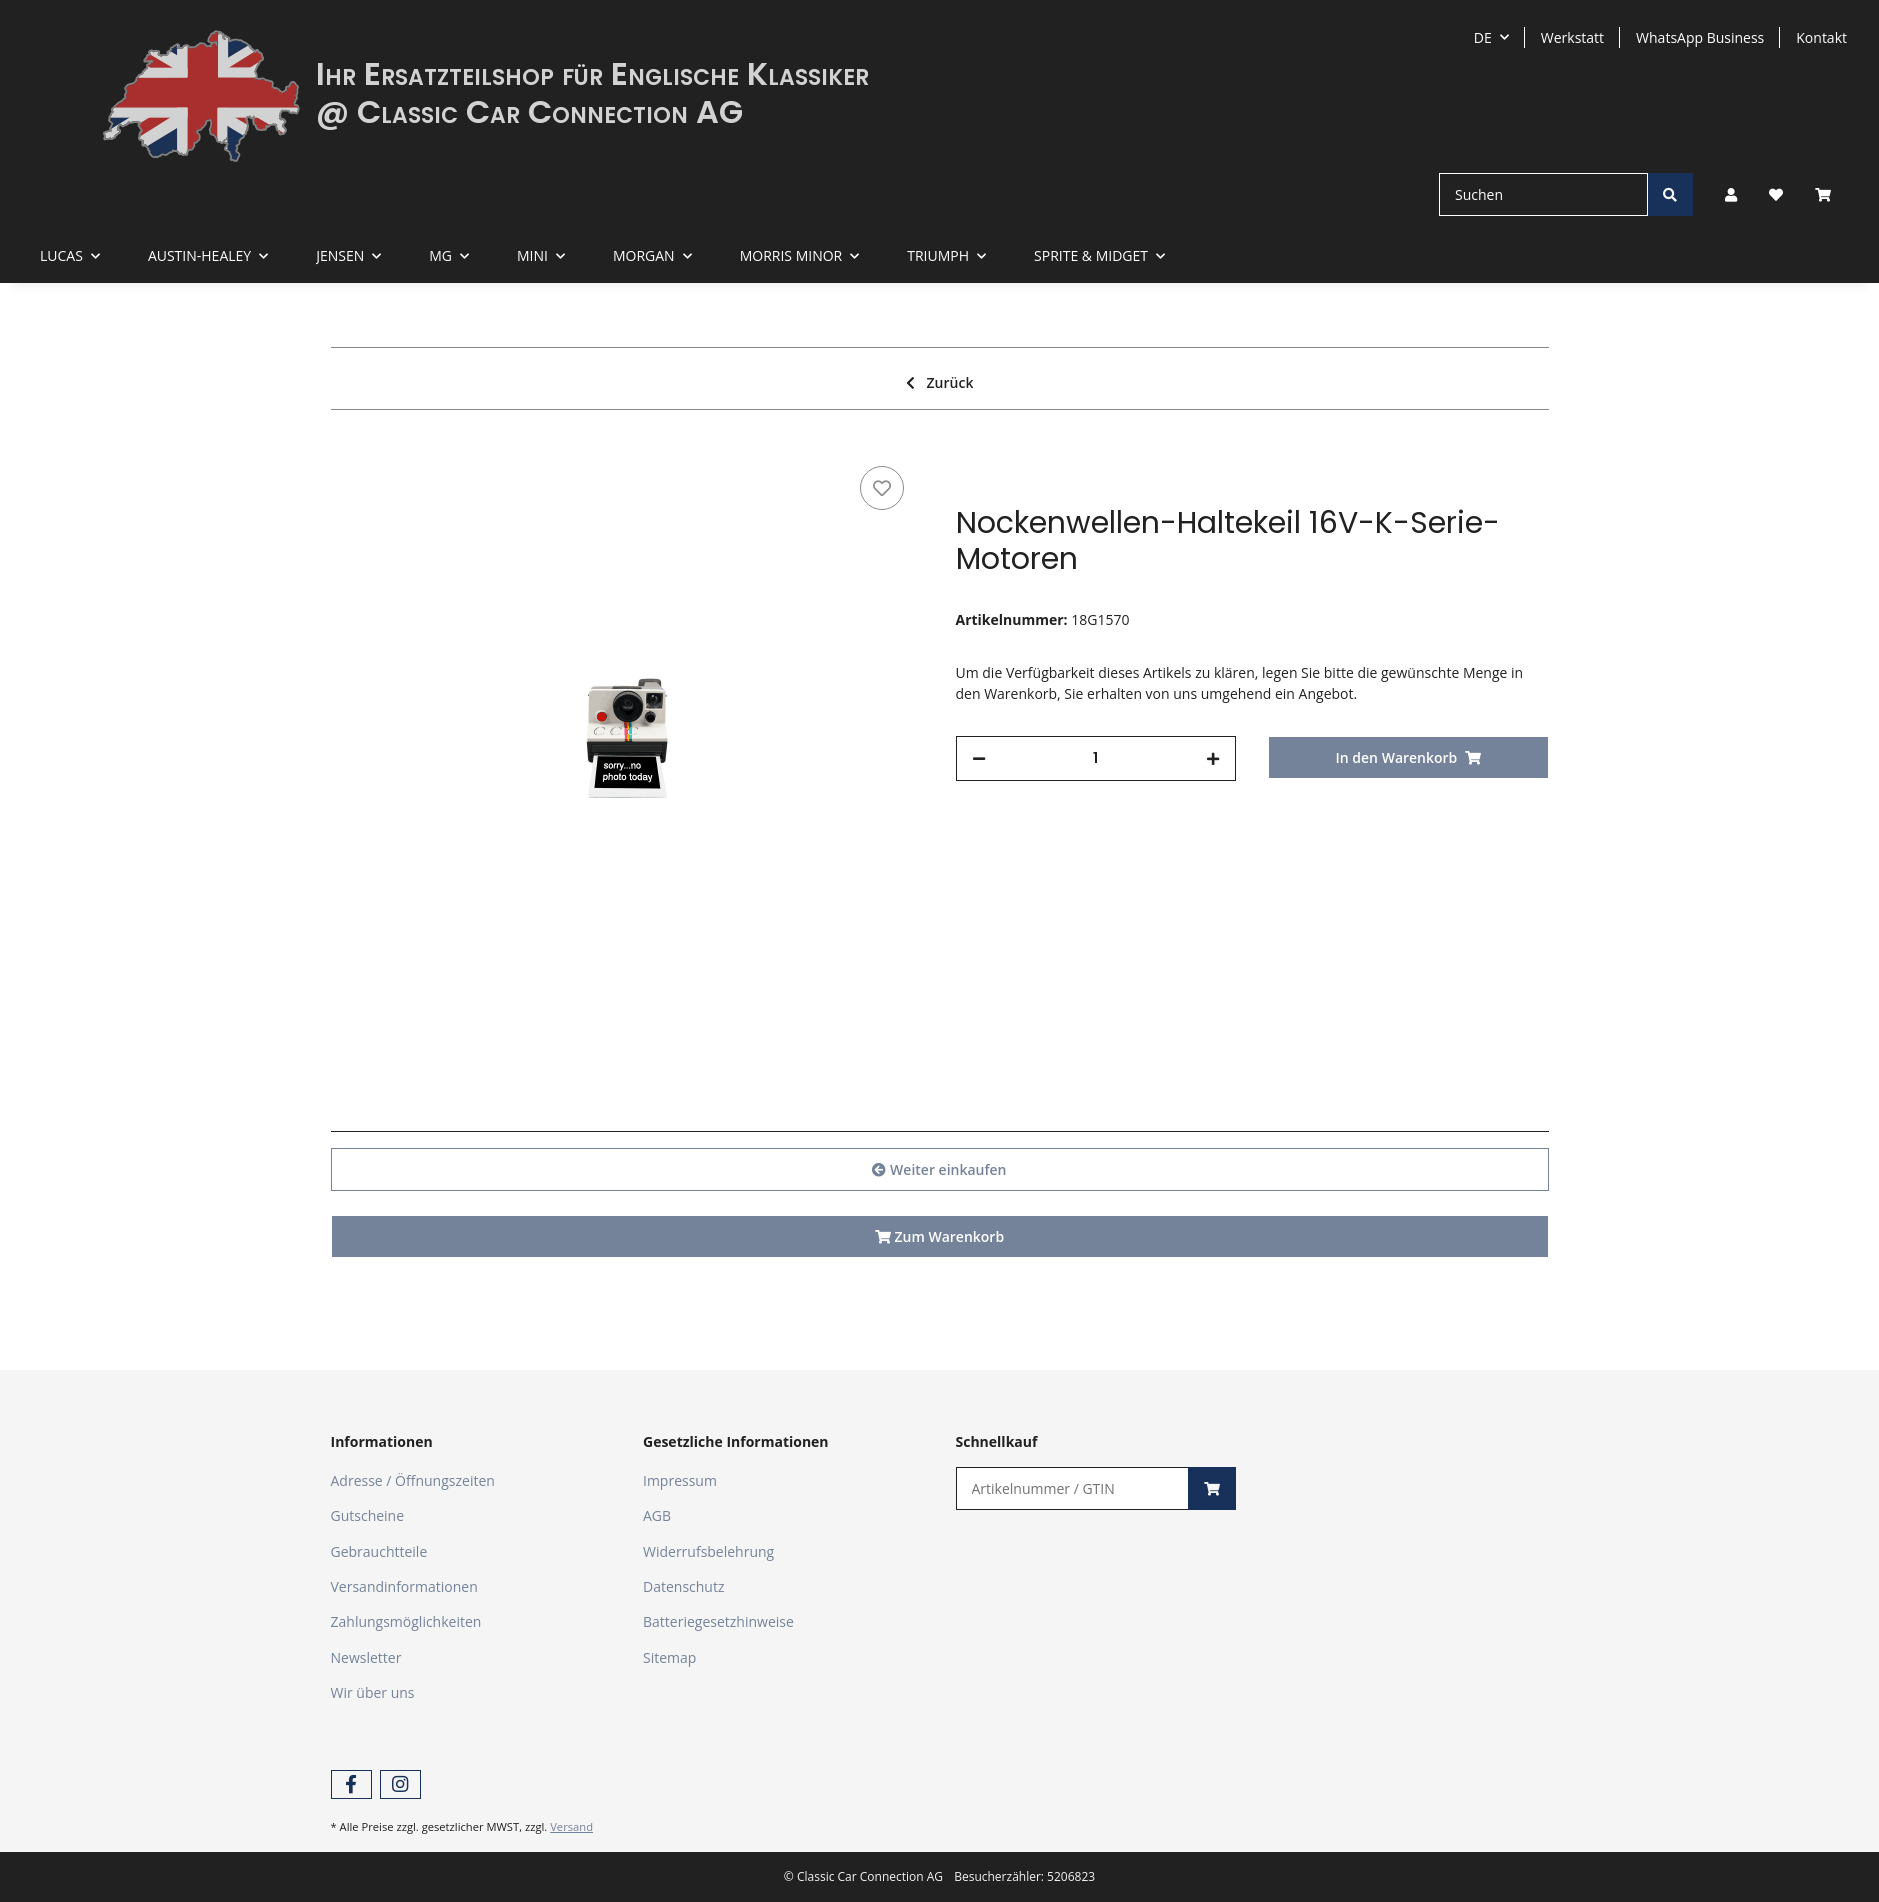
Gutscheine (368, 1515)
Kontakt (1821, 37)
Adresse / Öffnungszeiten (413, 1480)
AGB (657, 1515)
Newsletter (366, 1657)
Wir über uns (373, 1692)
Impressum (680, 1480)
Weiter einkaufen (939, 1169)
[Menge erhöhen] (1213, 758)
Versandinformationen (404, 1586)
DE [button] (1483, 37)
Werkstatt (1572, 37)
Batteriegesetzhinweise (718, 1621)
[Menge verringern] (979, 758)
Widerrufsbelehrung (708, 1551)
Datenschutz (683, 1586)
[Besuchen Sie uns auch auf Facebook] (351, 1784)
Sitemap (669, 1657)
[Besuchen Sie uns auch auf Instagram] (400, 1784)
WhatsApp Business (1700, 37)
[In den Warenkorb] (1408, 757)
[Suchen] (1543, 194)
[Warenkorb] (1831, 194)
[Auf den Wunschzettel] (882, 488)
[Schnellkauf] (1073, 1488)
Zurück (940, 382)
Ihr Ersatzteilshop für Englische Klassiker (592, 73)
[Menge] (1096, 758)
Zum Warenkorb (939, 1236)
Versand (571, 1826)
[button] (1731, 194)
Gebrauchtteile (379, 1551)
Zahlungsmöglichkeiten (406, 1621)
